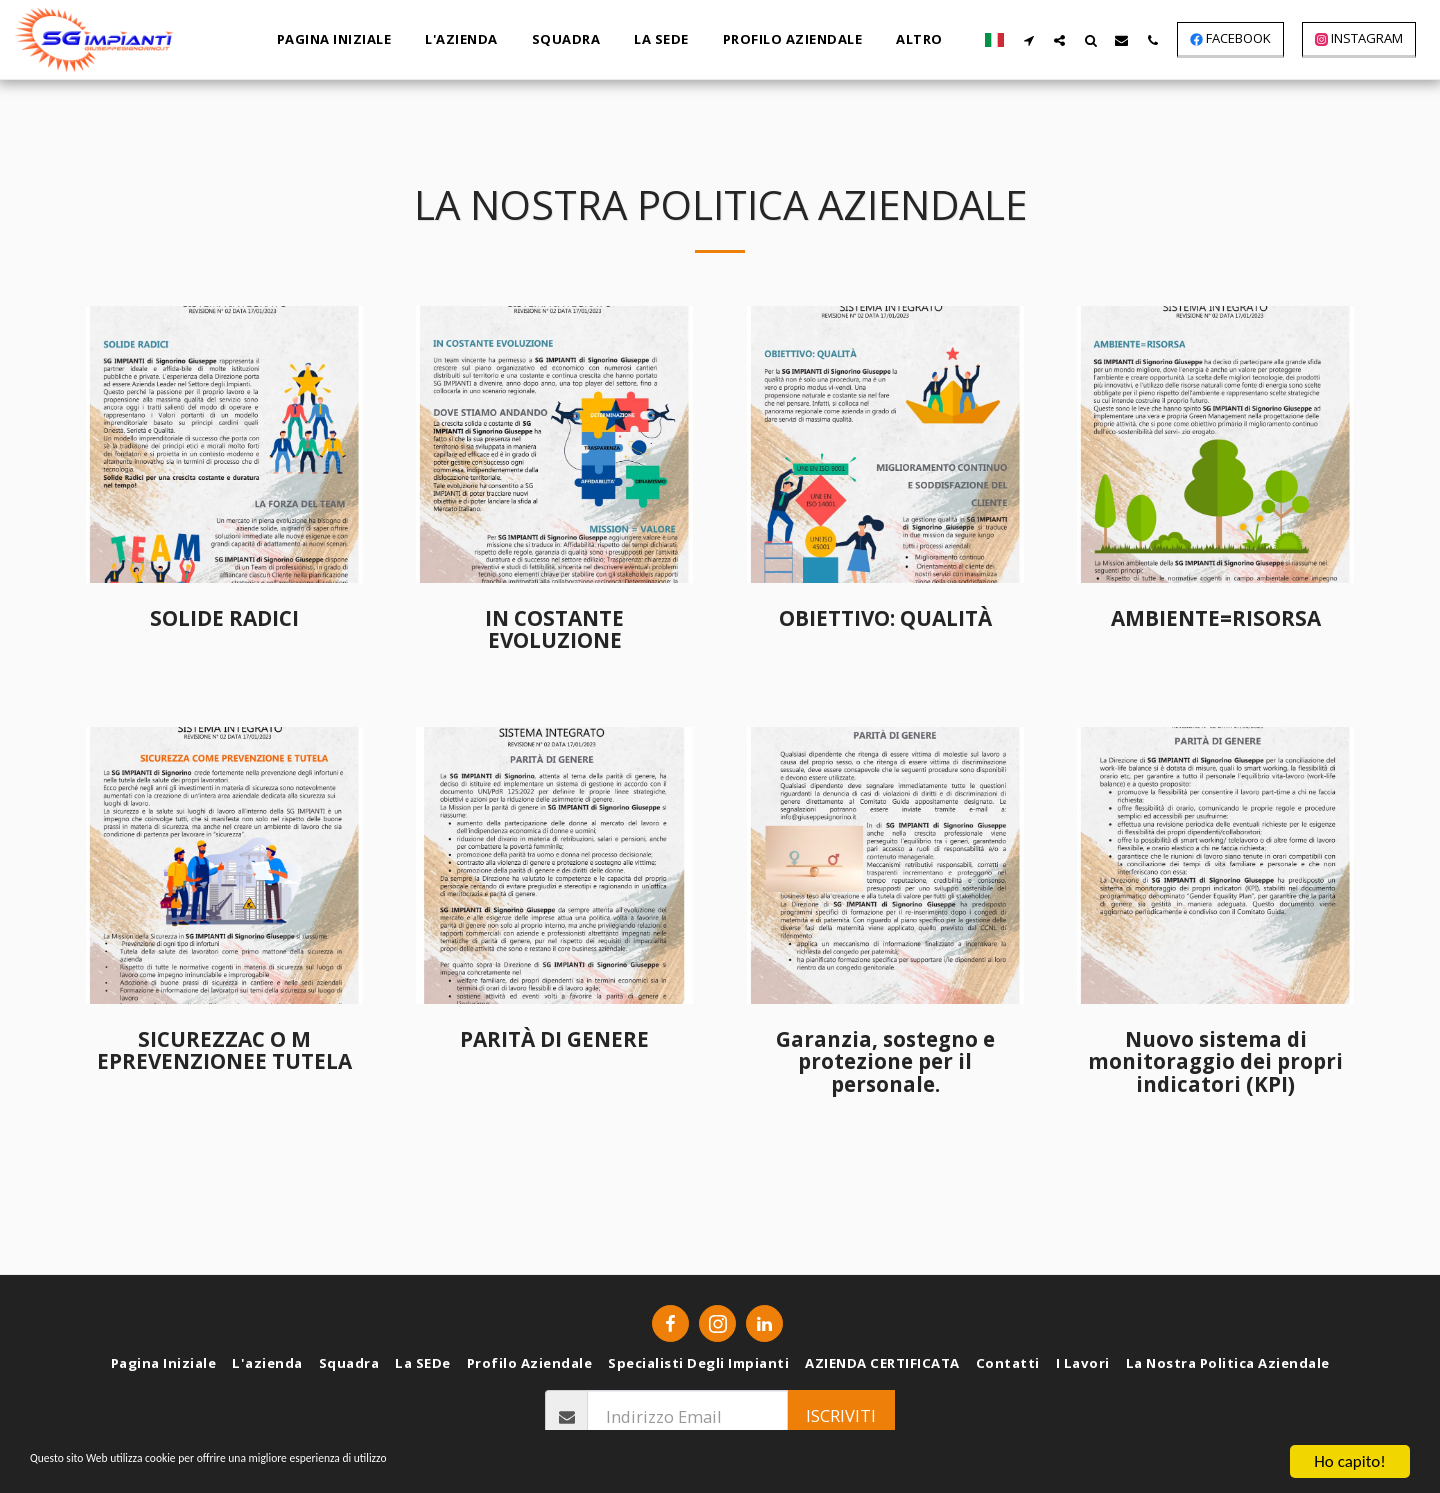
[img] (224, 444)
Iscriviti (841, 1415)
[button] (1028, 40)
